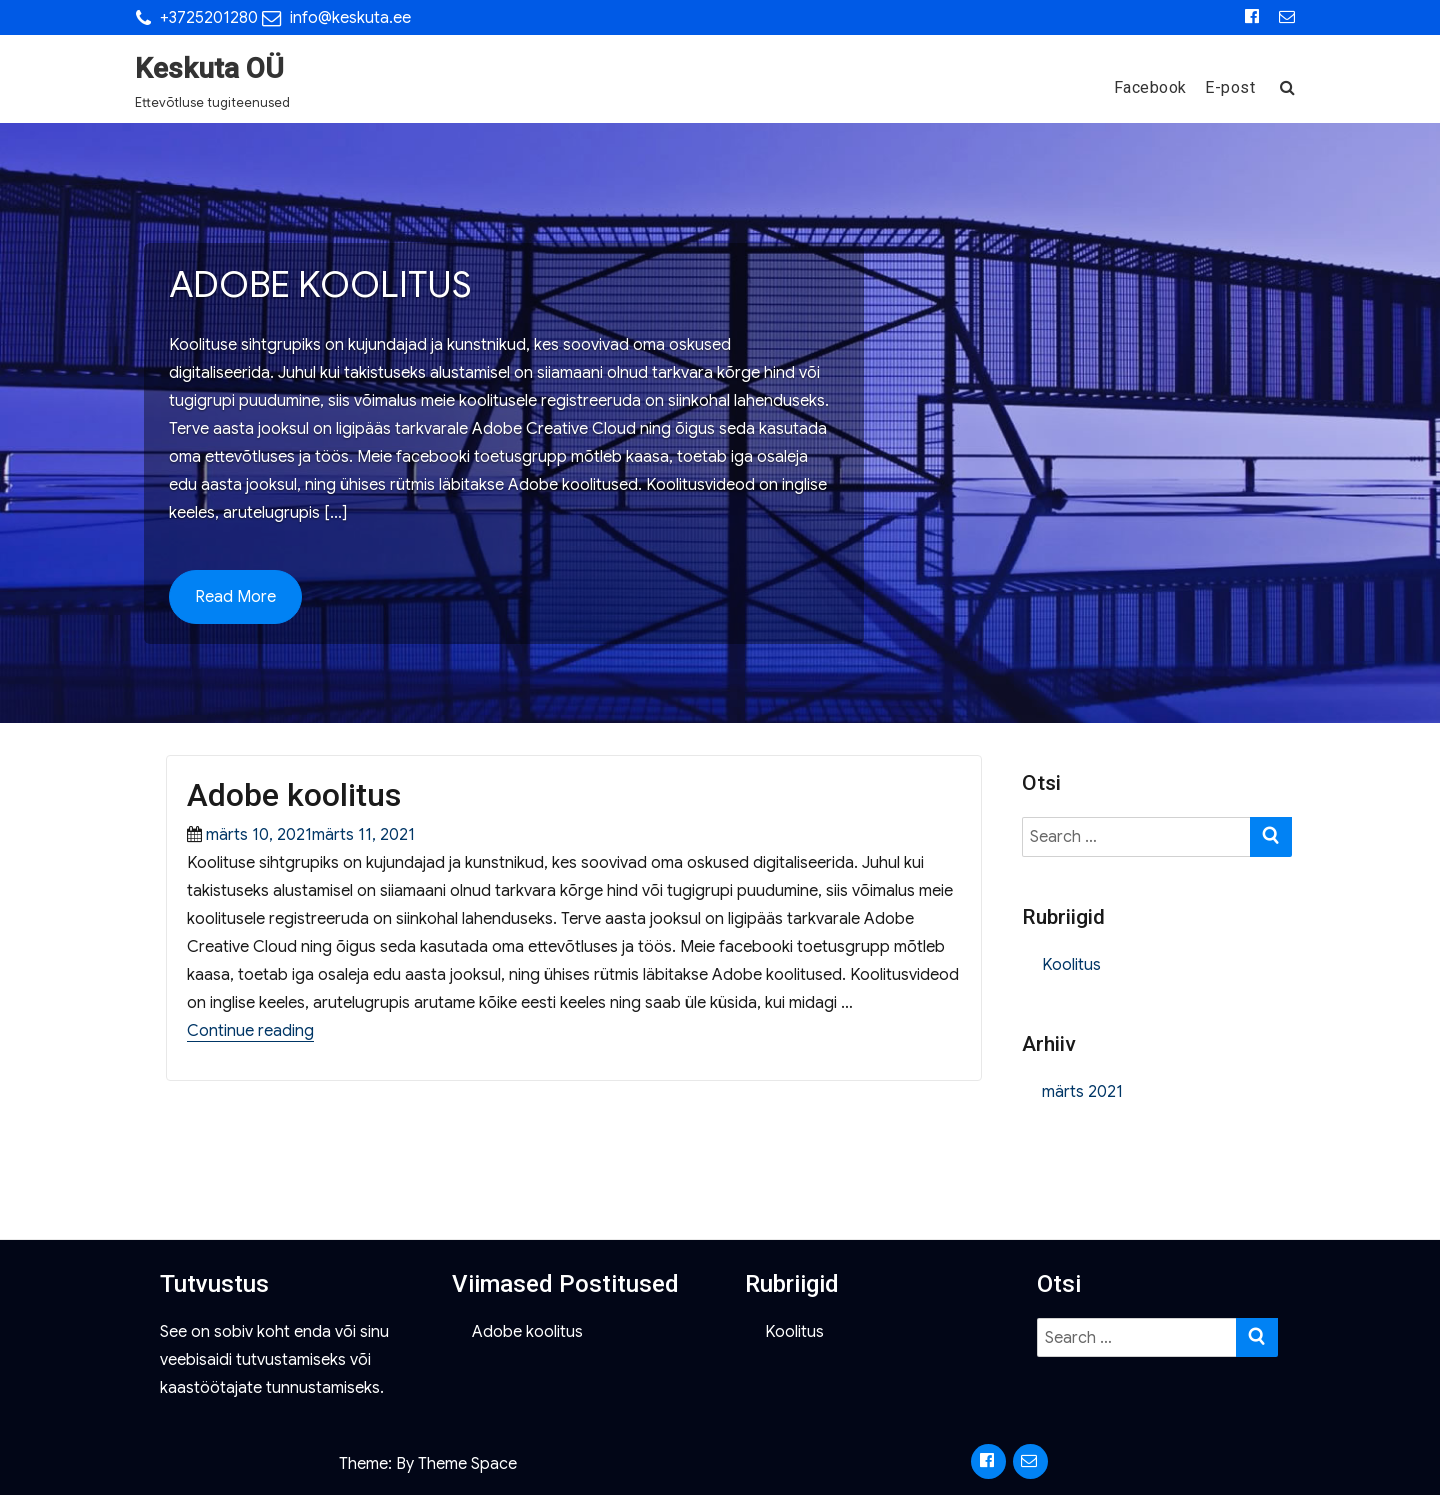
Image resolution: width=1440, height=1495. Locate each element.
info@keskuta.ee (350, 18)
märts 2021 (1082, 1092)
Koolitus (1071, 965)
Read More (235, 597)
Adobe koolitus (294, 795)
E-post (1230, 87)
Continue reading (250, 1031)
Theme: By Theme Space (428, 1464)
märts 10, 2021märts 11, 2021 (310, 835)
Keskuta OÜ (209, 68)
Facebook (1150, 87)
